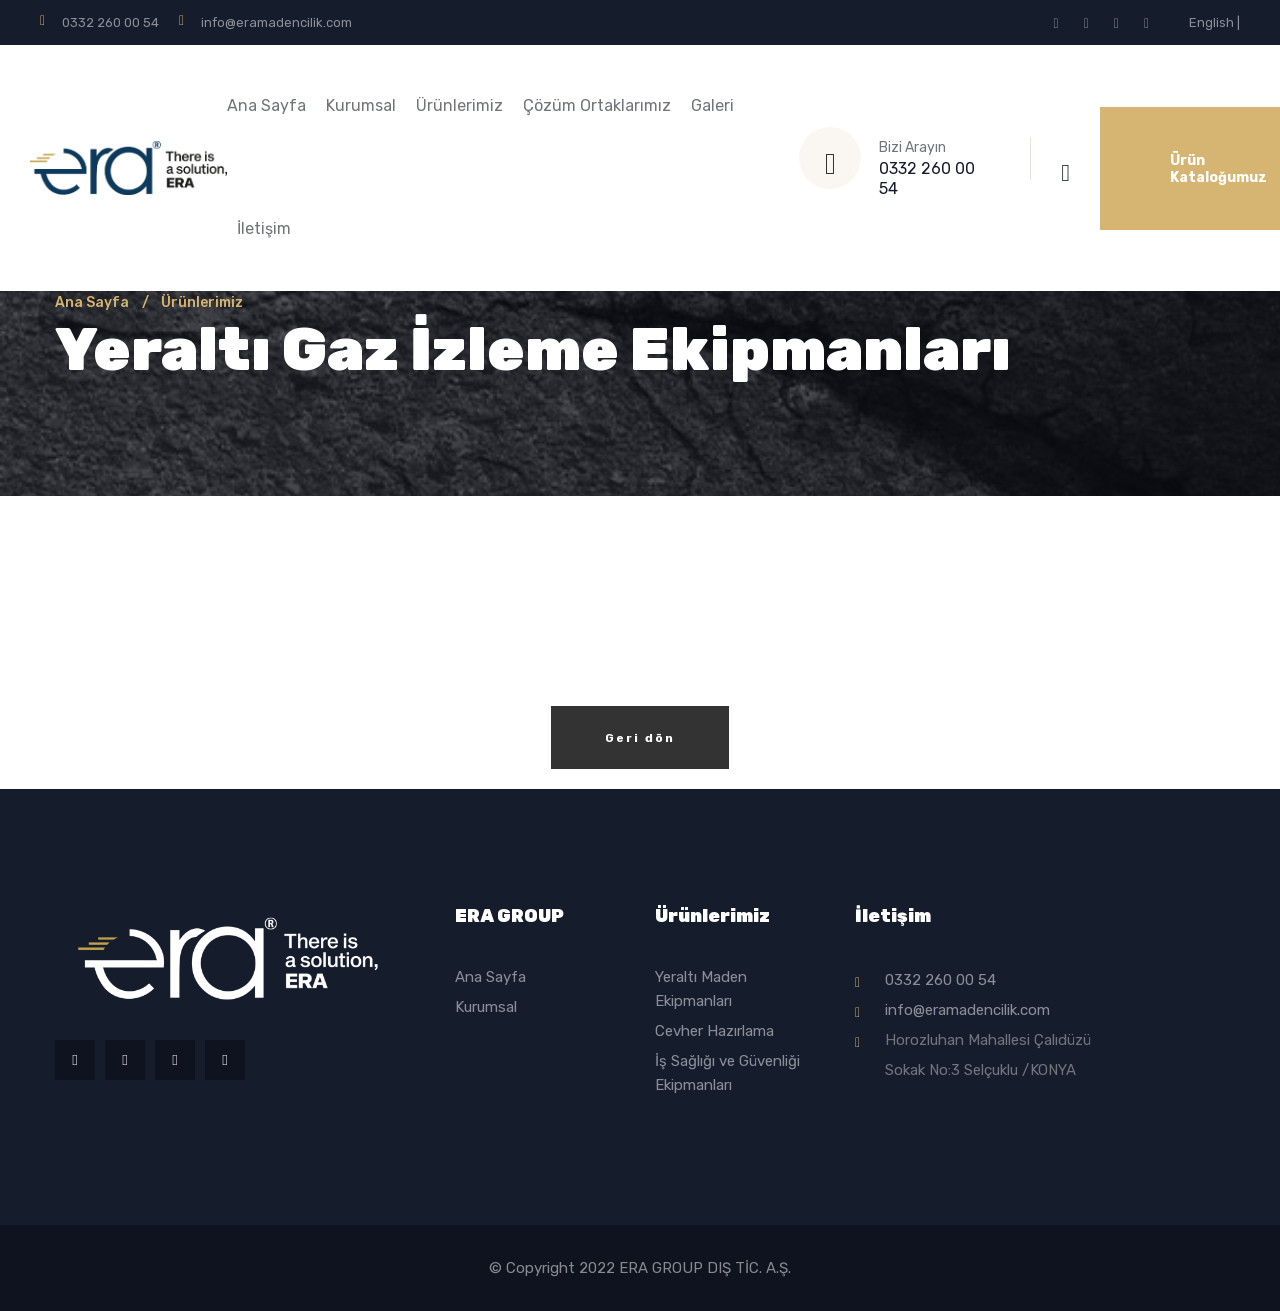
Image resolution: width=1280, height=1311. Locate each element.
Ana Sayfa (266, 105)
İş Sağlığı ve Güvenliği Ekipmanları (727, 1073)
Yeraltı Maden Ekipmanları (701, 989)
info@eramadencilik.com (276, 22)
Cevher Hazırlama (714, 1031)
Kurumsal (361, 105)
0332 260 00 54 (110, 22)
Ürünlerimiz (459, 105)
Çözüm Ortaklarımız (597, 105)
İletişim (264, 228)
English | (1214, 22)
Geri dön (640, 738)
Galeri (712, 105)
